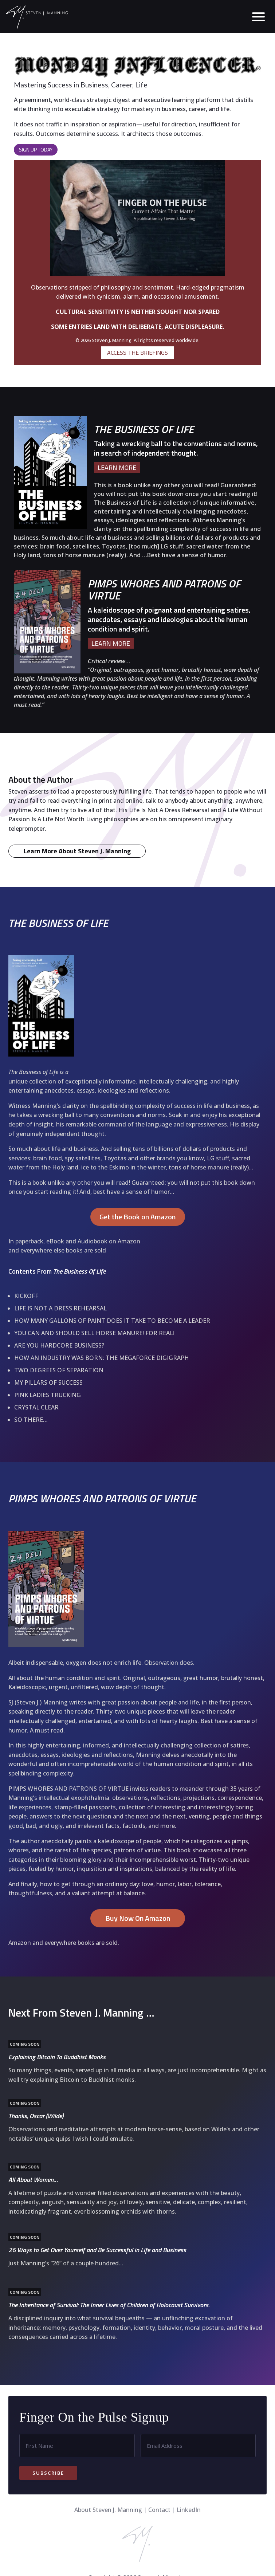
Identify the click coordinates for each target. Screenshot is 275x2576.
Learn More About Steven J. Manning (77, 936)
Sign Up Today (35, 149)
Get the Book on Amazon (137, 1301)
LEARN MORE (117, 467)
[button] (256, 16)
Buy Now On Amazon (137, 2003)
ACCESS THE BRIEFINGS (137, 352)
